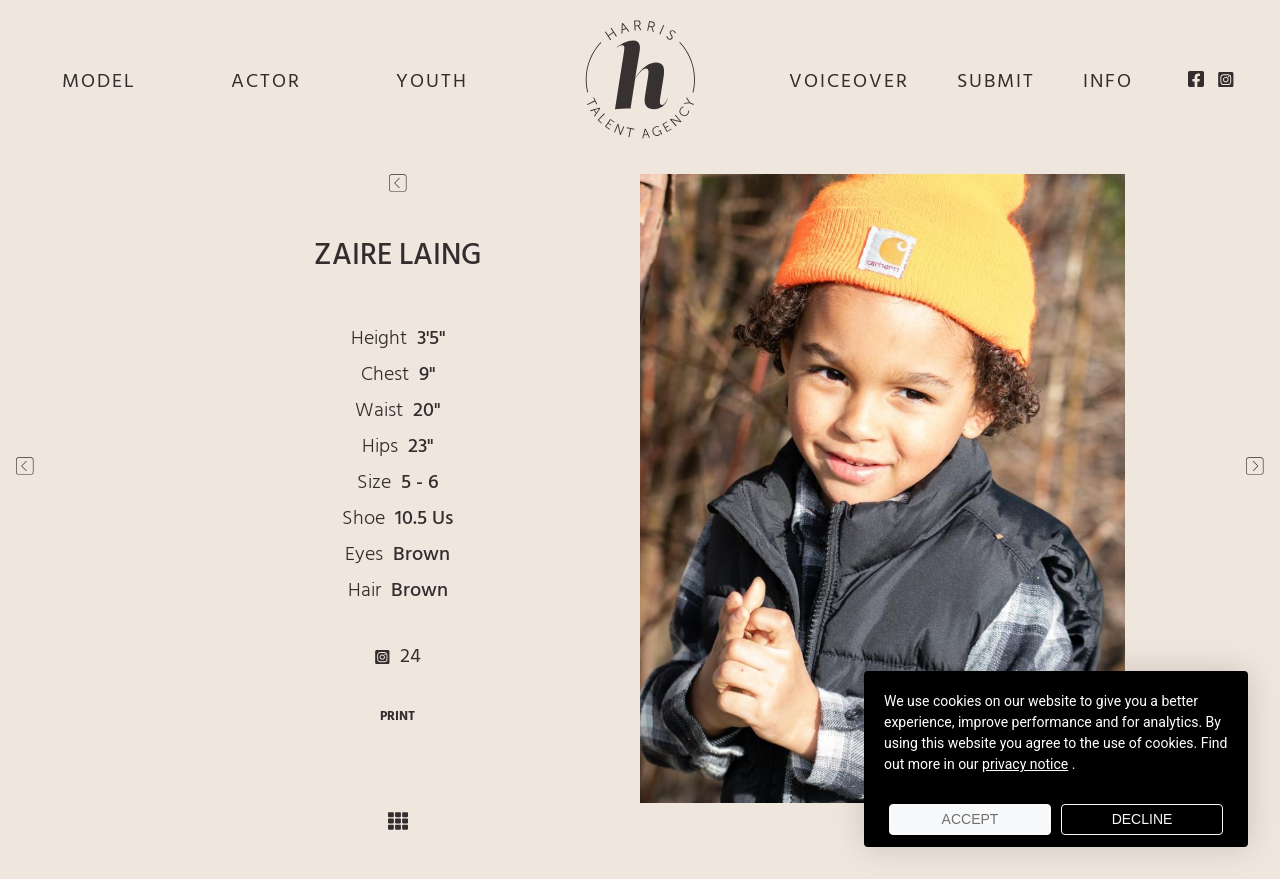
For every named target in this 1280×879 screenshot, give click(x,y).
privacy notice (1025, 764)
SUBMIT (996, 82)
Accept (970, 819)
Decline (1142, 819)
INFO (1108, 82)
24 (398, 657)
